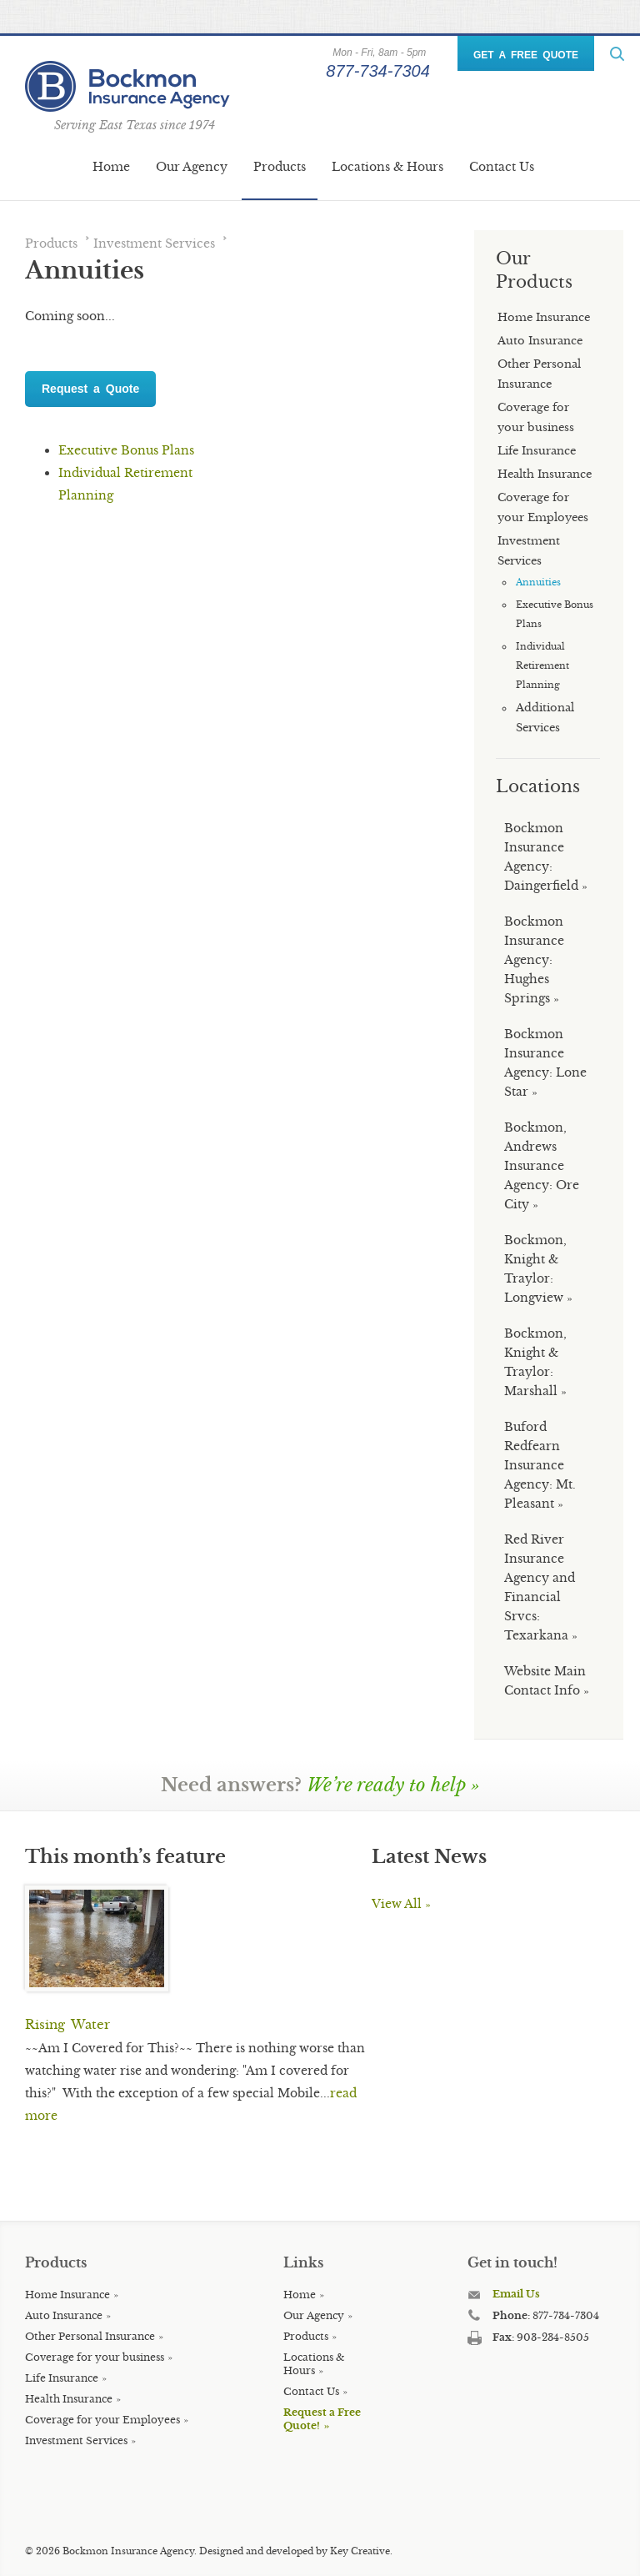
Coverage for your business (94, 2357)
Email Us (516, 2293)
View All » (401, 1903)
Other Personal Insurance (90, 2336)
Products (279, 166)
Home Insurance (67, 2294)
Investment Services (154, 243)
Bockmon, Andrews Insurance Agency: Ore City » (541, 1166)
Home (111, 166)
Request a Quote (90, 388)
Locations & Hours (387, 166)
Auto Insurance (63, 2315)
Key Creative (360, 2551)
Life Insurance (61, 2378)
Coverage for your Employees (102, 2419)
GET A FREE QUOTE (525, 55)
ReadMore (617, 54)
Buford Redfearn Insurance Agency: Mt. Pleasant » (540, 1465)
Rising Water (67, 2024)
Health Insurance (68, 2399)
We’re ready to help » (393, 1785)
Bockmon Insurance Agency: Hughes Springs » (534, 960)
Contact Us (501, 166)
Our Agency (192, 166)
